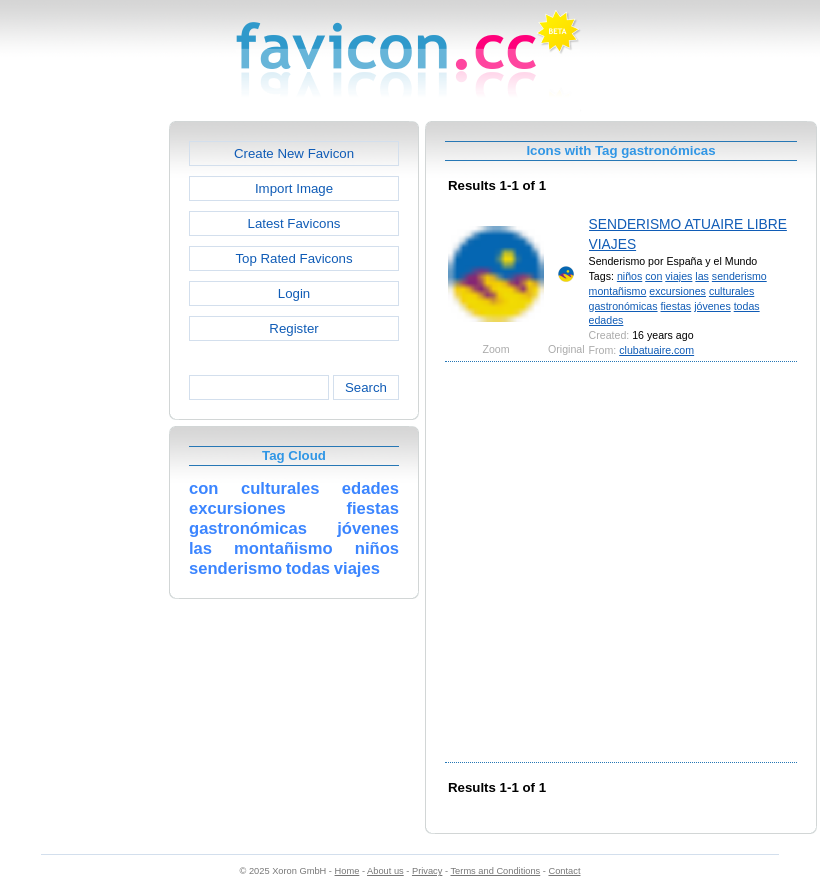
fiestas (676, 306)
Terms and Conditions (495, 871)
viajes (678, 276)
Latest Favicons (294, 223)
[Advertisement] (197, 560)
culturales (731, 291)
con (653, 276)
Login (294, 293)
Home (347, 871)
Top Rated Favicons (293, 258)
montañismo (618, 291)
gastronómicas (623, 306)
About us (385, 871)
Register (293, 328)
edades (606, 320)
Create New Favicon (294, 153)
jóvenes (712, 306)
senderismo (739, 276)
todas (747, 306)
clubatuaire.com (656, 350)
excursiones (677, 291)
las (702, 276)
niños (629, 276)
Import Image (294, 188)
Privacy (427, 871)
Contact (565, 871)
